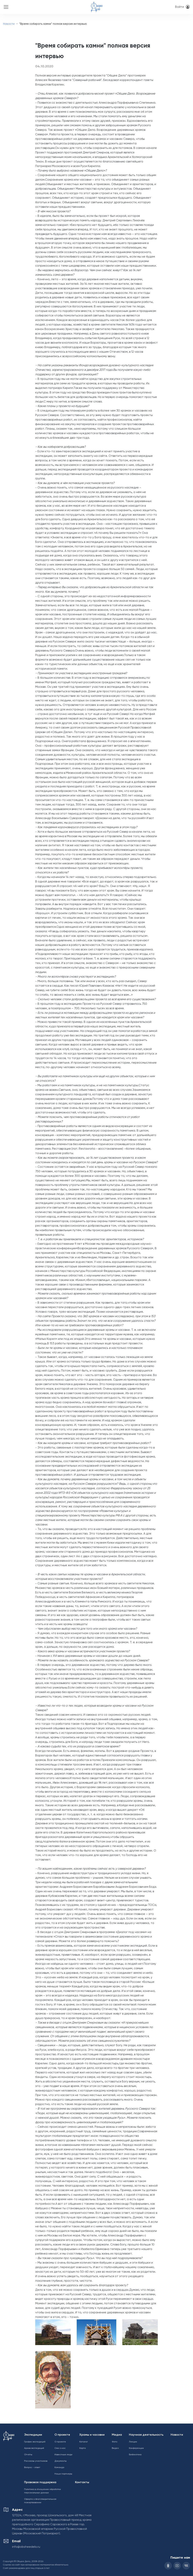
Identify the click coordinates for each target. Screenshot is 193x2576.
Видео (115, 2448)
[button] (50, 2332)
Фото (114, 2442)
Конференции (136, 2448)
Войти (179, 6)
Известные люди (63, 2455)
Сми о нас (60, 2448)
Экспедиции (33, 2434)
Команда (59, 2467)
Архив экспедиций (34, 2448)
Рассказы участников (35, 2461)
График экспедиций (34, 2442)
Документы (60, 2461)
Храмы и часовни (92, 2434)
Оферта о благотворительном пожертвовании (40, 2501)
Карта (82, 2448)
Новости (9, 23)
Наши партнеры (63, 2474)
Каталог (83, 2442)
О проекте (62, 2434)
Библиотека (135, 2455)
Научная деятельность (146, 2434)
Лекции (133, 2442)
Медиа (117, 2434)
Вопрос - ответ (32, 2467)
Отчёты (28, 2455)
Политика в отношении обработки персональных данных (42, 2491)
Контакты (82, 2482)
